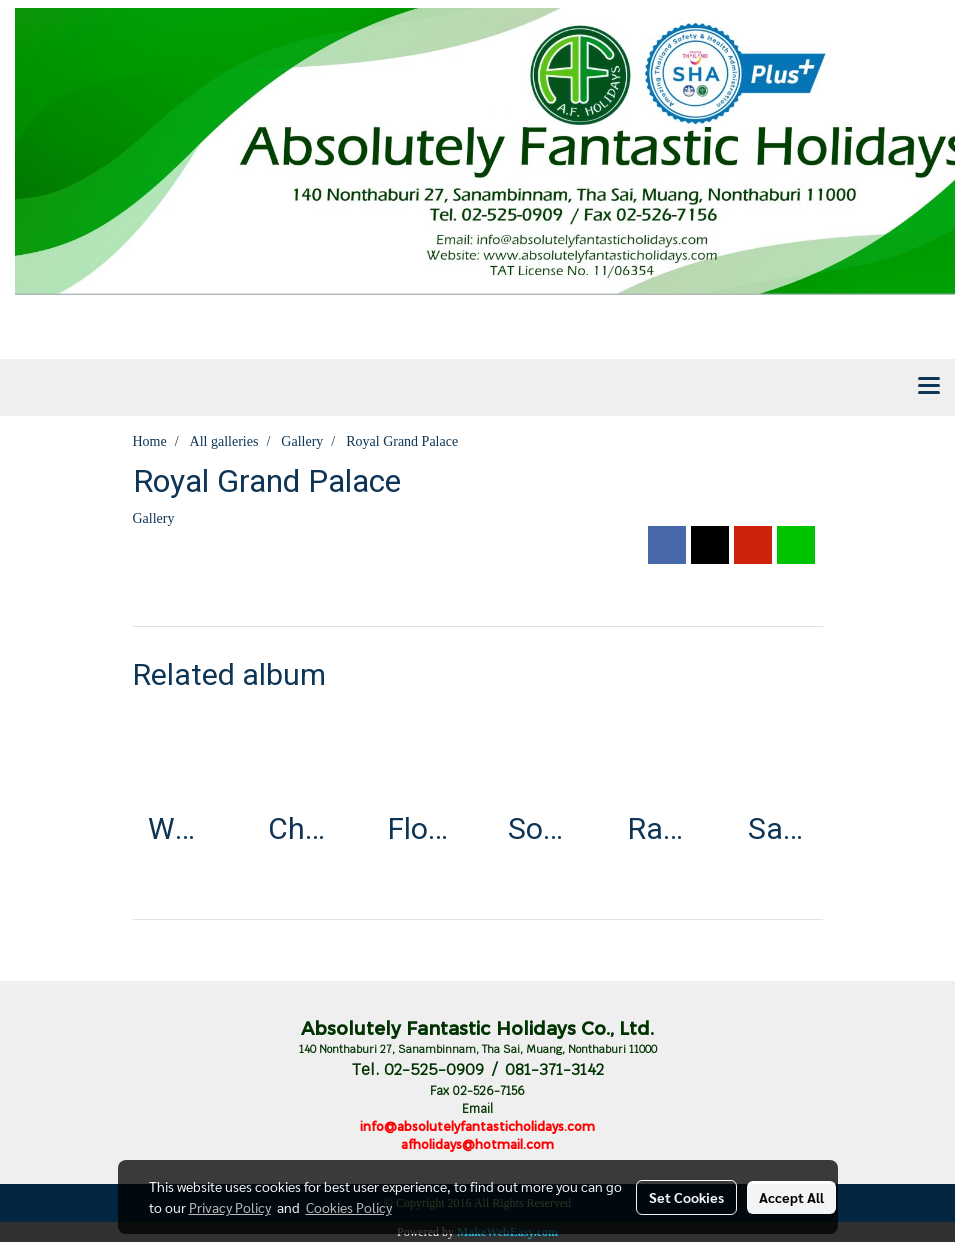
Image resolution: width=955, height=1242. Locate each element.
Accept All (791, 1197)
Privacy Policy (230, 1207)
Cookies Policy (349, 1207)
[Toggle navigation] (929, 387)
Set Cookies (686, 1197)
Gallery (154, 518)
